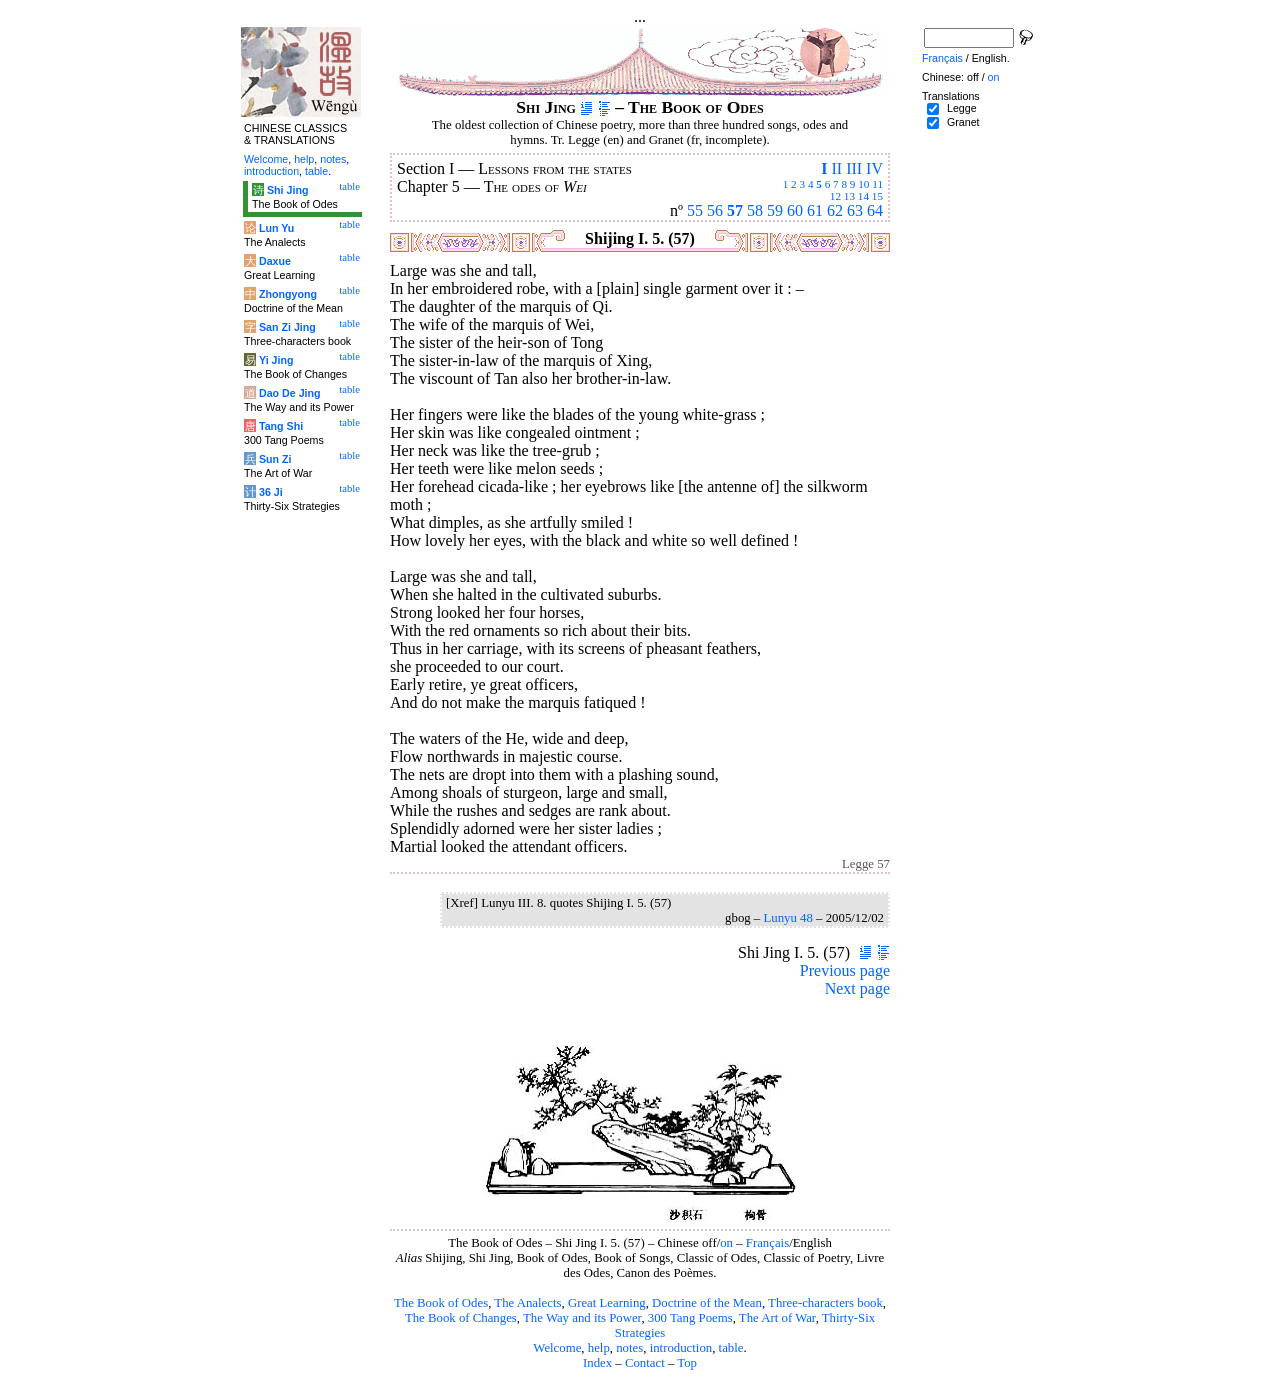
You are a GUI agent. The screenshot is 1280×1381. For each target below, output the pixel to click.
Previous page (845, 970)
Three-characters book (825, 1303)
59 (775, 210)
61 (815, 210)
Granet (963, 122)
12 (835, 196)
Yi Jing (276, 360)
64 (875, 210)
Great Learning (607, 1303)
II (836, 168)
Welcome (557, 1348)
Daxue (275, 261)
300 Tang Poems (690, 1318)
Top (687, 1363)
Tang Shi (281, 426)
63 (855, 210)
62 (835, 210)
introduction (681, 1348)
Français (767, 1243)
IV (874, 168)
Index (597, 1363)
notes (629, 1348)
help (599, 1348)
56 (715, 210)
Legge (962, 108)
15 (877, 196)
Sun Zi (275, 459)
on (726, 1243)
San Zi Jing (287, 327)
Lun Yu (276, 228)
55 (695, 210)
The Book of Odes (441, 1303)
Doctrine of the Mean (707, 1303)
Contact (645, 1363)
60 (795, 210)
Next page (857, 988)
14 (863, 196)
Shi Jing (287, 190)
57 (735, 210)
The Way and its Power (582, 1318)
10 (863, 184)
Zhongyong (288, 294)
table (731, 1348)
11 (877, 184)
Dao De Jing (290, 393)
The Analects (527, 1303)
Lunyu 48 (787, 918)
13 (849, 196)
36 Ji (271, 492)
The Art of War (777, 1318)
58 (755, 210)
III (854, 168)
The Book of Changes (461, 1318)
